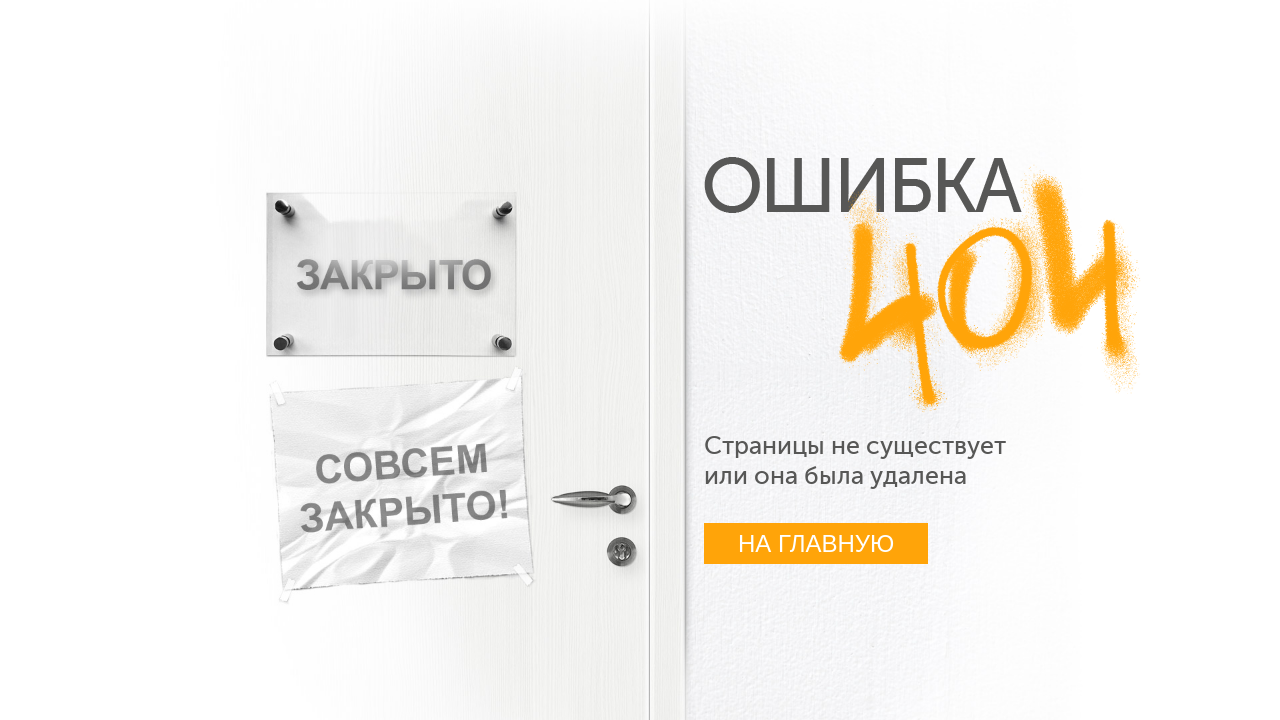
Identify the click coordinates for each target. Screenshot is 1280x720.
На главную (816, 543)
